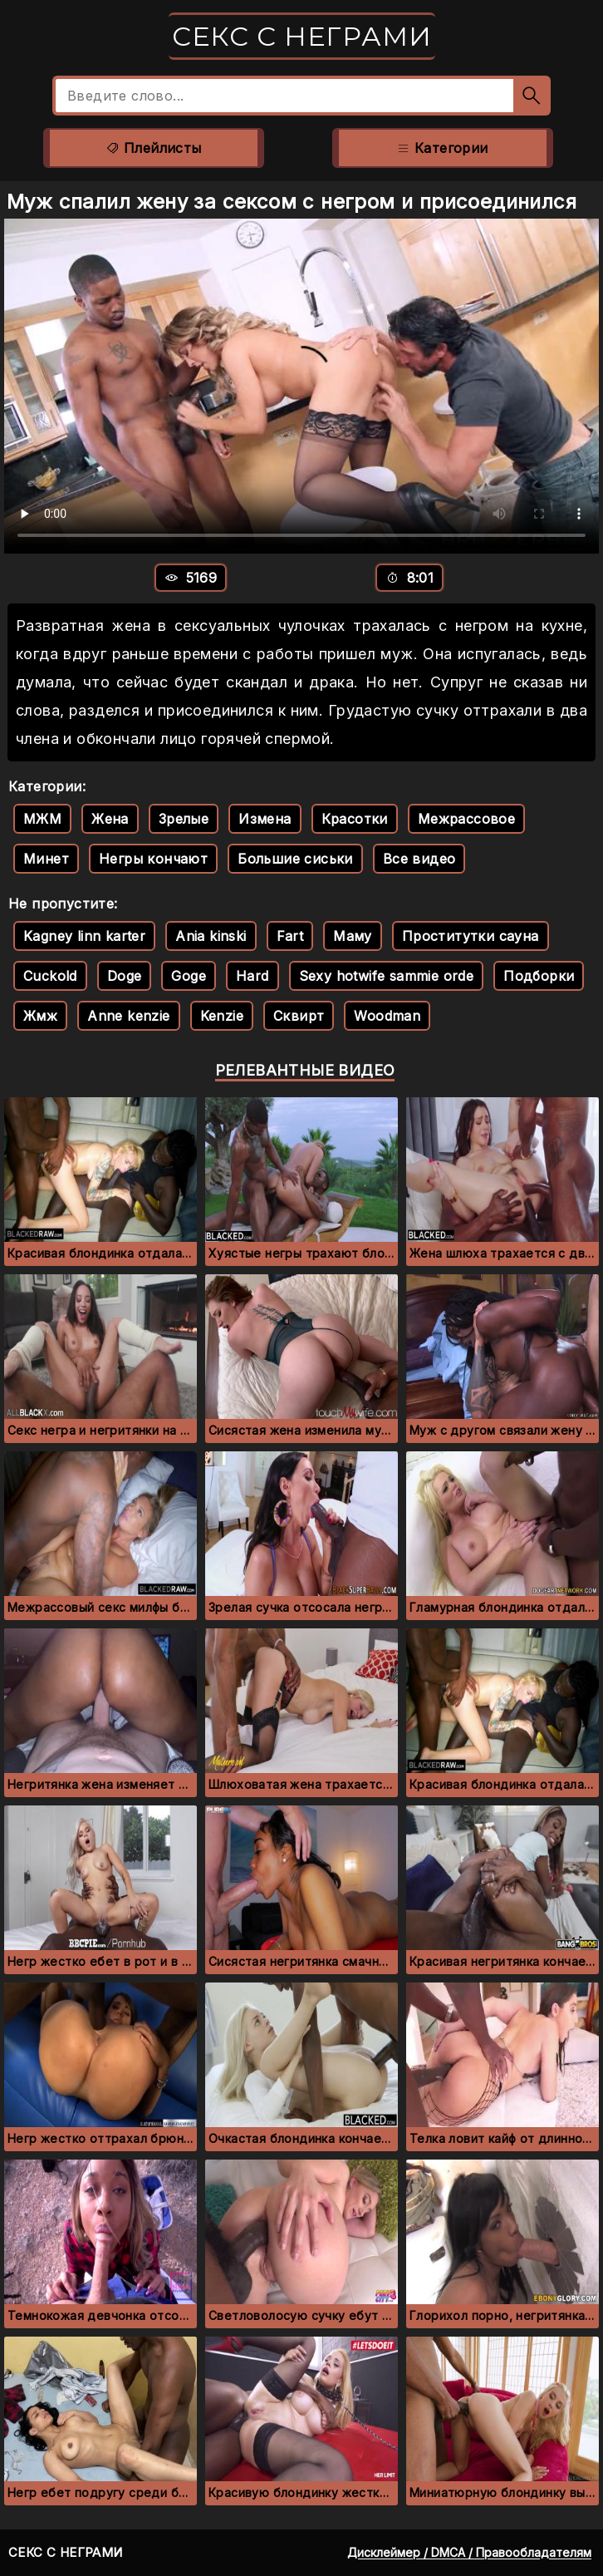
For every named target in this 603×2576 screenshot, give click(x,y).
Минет (46, 858)
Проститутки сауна (470, 936)
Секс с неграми (302, 36)
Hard (252, 976)
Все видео (419, 858)
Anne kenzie (128, 1015)
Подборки (538, 976)
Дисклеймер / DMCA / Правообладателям (469, 2552)
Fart (290, 936)
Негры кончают (153, 858)
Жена (110, 818)
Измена (264, 818)
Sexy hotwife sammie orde (386, 976)
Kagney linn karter (84, 936)
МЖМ (42, 818)
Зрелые (183, 818)
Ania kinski (210, 936)
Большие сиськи (295, 858)
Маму (352, 936)
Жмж (40, 1015)
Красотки (354, 818)
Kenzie (221, 1015)
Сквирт (298, 1015)
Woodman (387, 1015)
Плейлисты (153, 148)
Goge (188, 976)
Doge (124, 976)
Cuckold (50, 976)
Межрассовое (466, 818)
